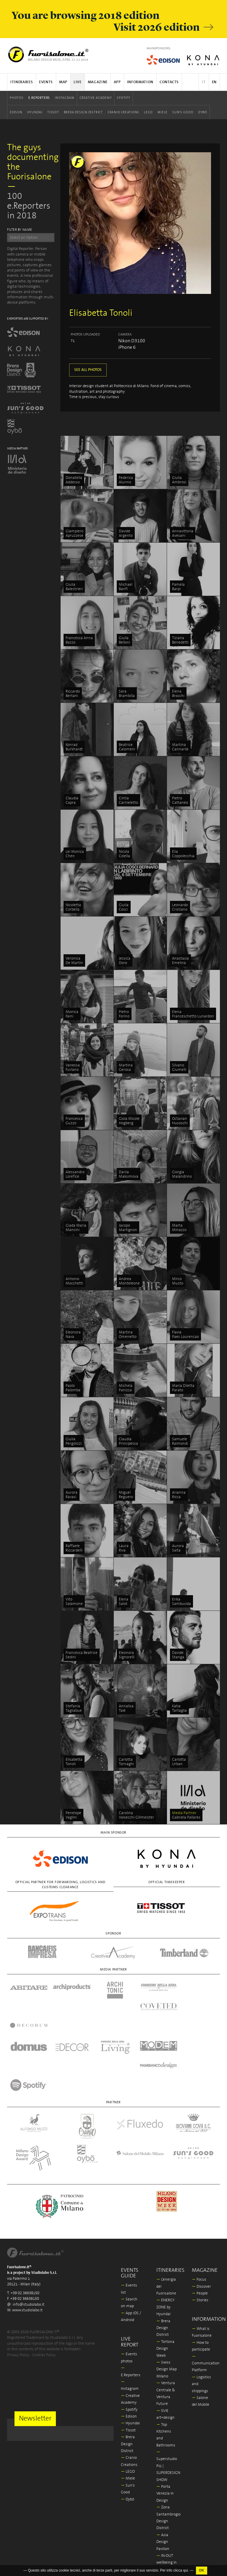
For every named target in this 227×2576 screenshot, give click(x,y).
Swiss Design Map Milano (166, 2300)
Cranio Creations (123, 112)
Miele (163, 112)
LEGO (148, 112)
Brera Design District (83, 112)
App (117, 82)
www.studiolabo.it (27, 2240)
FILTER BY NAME (19, 230)
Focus (199, 2210)
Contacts (169, 82)
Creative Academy (96, 98)
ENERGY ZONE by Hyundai (165, 2237)
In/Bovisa (166, 2527)
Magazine (98, 82)
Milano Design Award (164, 2541)
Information (140, 82)
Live (78, 82)
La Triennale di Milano (166, 2514)
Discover (201, 2217)
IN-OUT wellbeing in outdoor (166, 2493)
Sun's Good (182, 112)
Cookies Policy (44, 2285)
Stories (200, 2230)
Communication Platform (206, 2294)
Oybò (202, 112)
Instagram (64, 98)
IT (203, 82)
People (200, 2224)
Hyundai (35, 112)
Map (63, 82)
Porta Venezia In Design (165, 2424)
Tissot (53, 112)
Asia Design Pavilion (162, 2472)
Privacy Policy (18, 2285)
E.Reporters (39, 98)
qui (185, 2570)
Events (46, 82)
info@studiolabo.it (28, 2235)
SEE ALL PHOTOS (88, 370)
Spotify (123, 98)
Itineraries (21, 82)
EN (214, 82)
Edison (16, 112)
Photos (17, 98)
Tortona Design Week (165, 2279)
